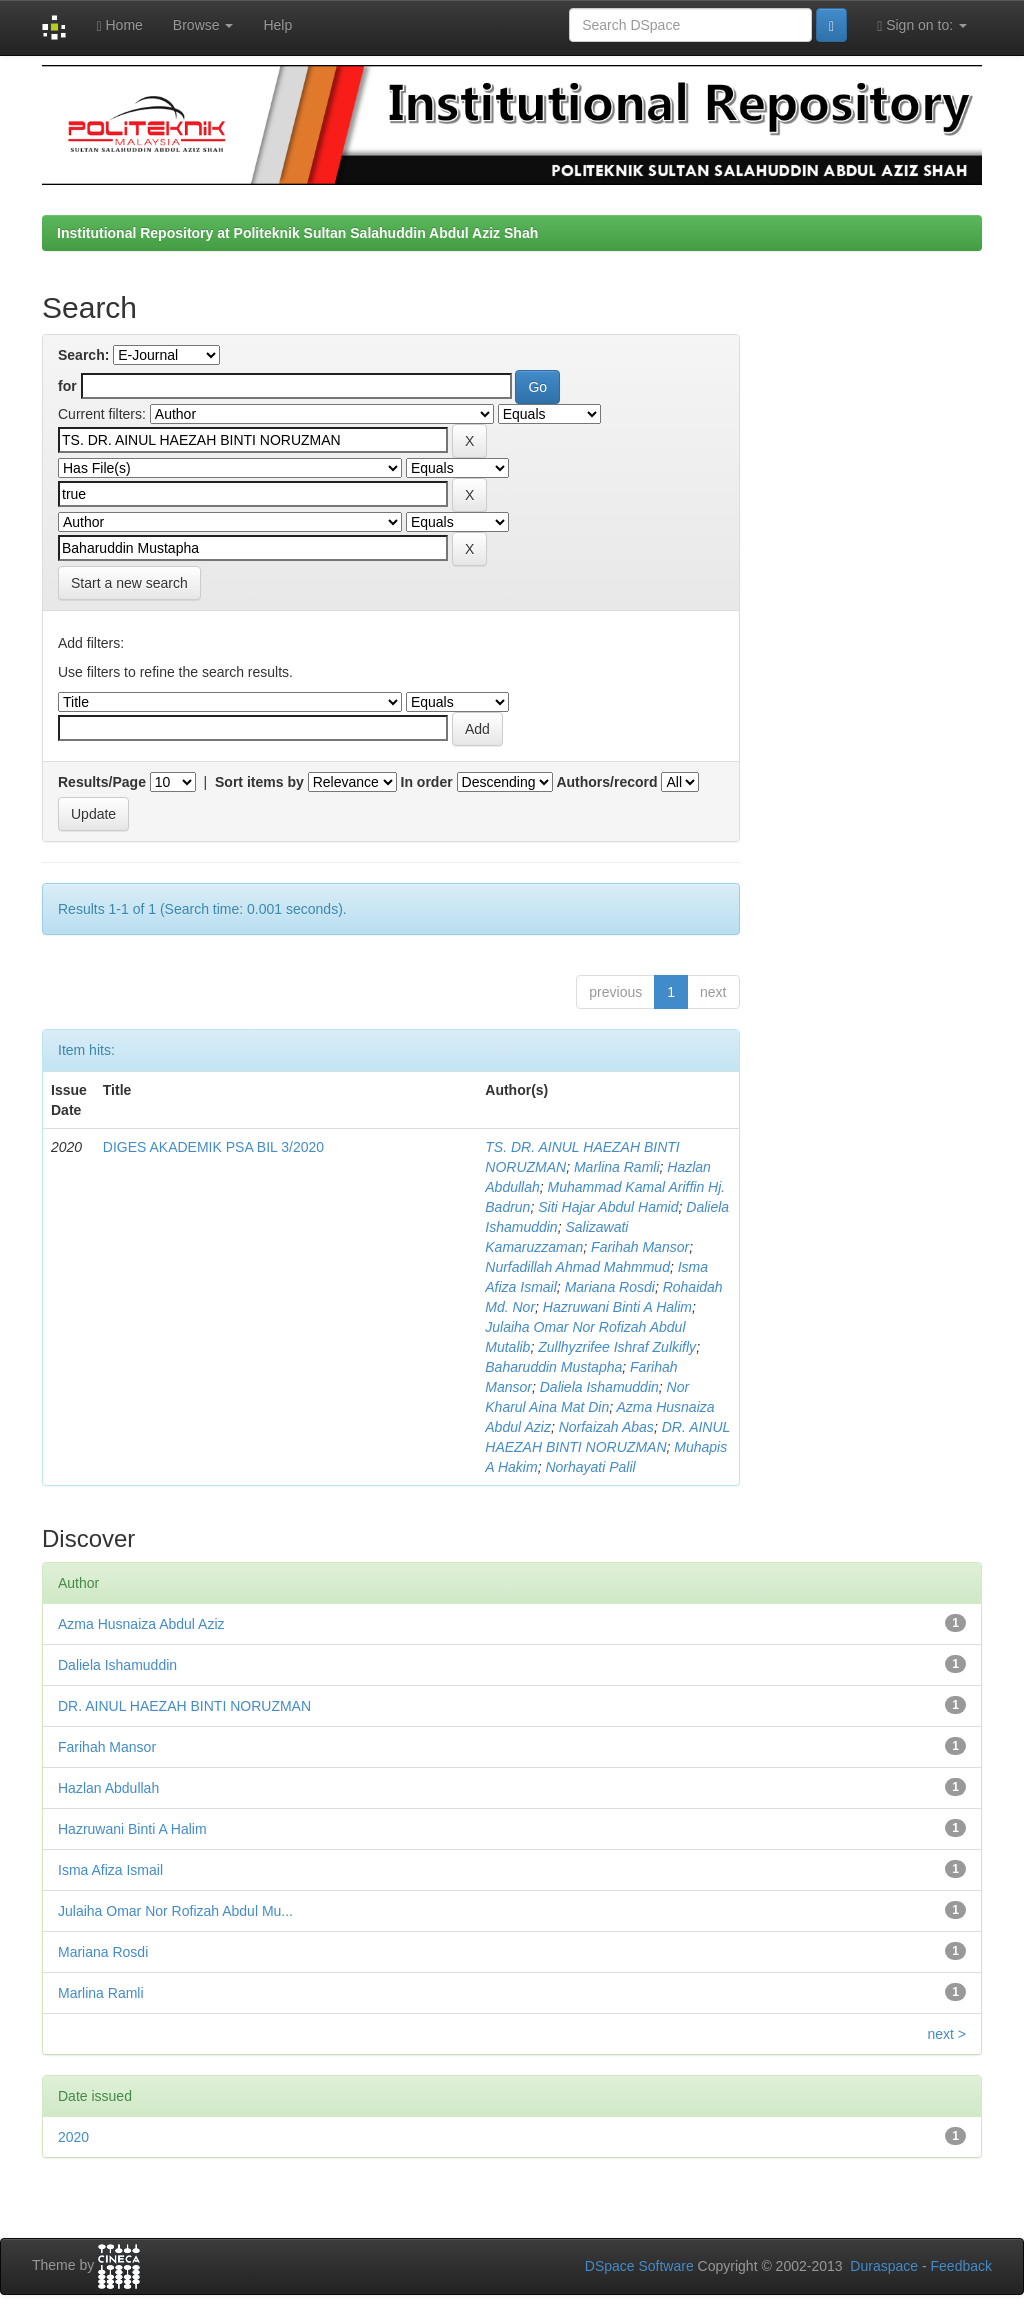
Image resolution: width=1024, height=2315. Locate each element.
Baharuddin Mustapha (553, 1367)
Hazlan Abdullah (108, 1788)
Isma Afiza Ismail (110, 1870)
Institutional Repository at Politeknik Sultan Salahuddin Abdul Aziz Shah (297, 233)
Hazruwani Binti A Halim (617, 1307)
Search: (83, 355)
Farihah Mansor (640, 1247)
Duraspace (884, 2266)
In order (427, 782)
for (67, 386)
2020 (73, 2137)
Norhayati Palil (590, 1467)
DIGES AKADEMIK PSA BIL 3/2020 (213, 1147)
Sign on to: (922, 25)
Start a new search (129, 583)
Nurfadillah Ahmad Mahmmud (577, 1267)
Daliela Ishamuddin (599, 1387)
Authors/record (606, 782)
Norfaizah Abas (606, 1427)
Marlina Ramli (617, 1167)
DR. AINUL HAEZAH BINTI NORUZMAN (184, 1706)
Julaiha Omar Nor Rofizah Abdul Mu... (175, 1911)
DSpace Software (639, 2266)
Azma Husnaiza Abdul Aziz (141, 1624)
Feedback (961, 2266)
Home (119, 25)
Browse (203, 25)
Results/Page (102, 782)
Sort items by (259, 782)
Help (277, 25)
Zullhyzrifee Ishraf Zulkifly (617, 1347)
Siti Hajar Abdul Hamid (608, 1207)
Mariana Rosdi (610, 1287)
